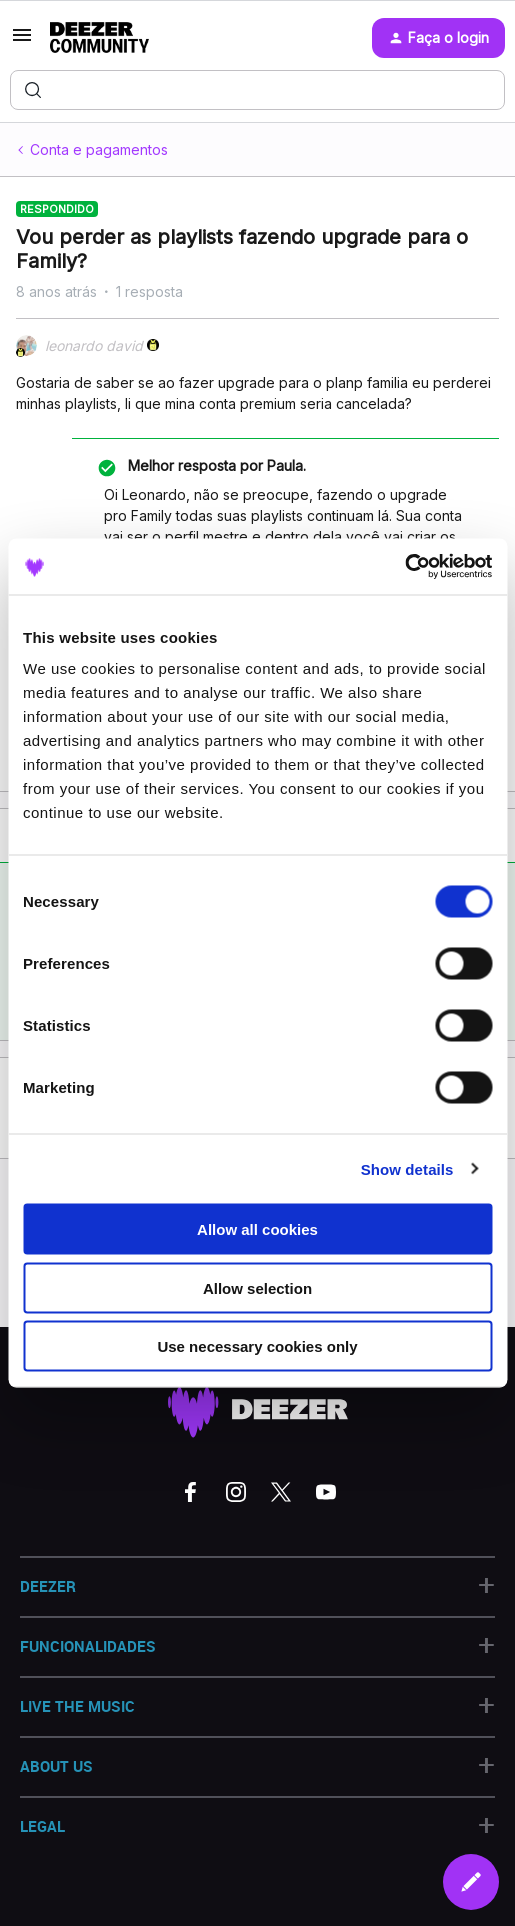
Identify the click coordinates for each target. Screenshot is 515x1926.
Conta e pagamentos (99, 149)
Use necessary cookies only (257, 1346)
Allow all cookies (257, 1229)
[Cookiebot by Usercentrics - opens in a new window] (404, 567)
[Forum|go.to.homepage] (99, 38)
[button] (22, 41)
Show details (407, 1168)
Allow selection (257, 1287)
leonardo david (94, 345)
